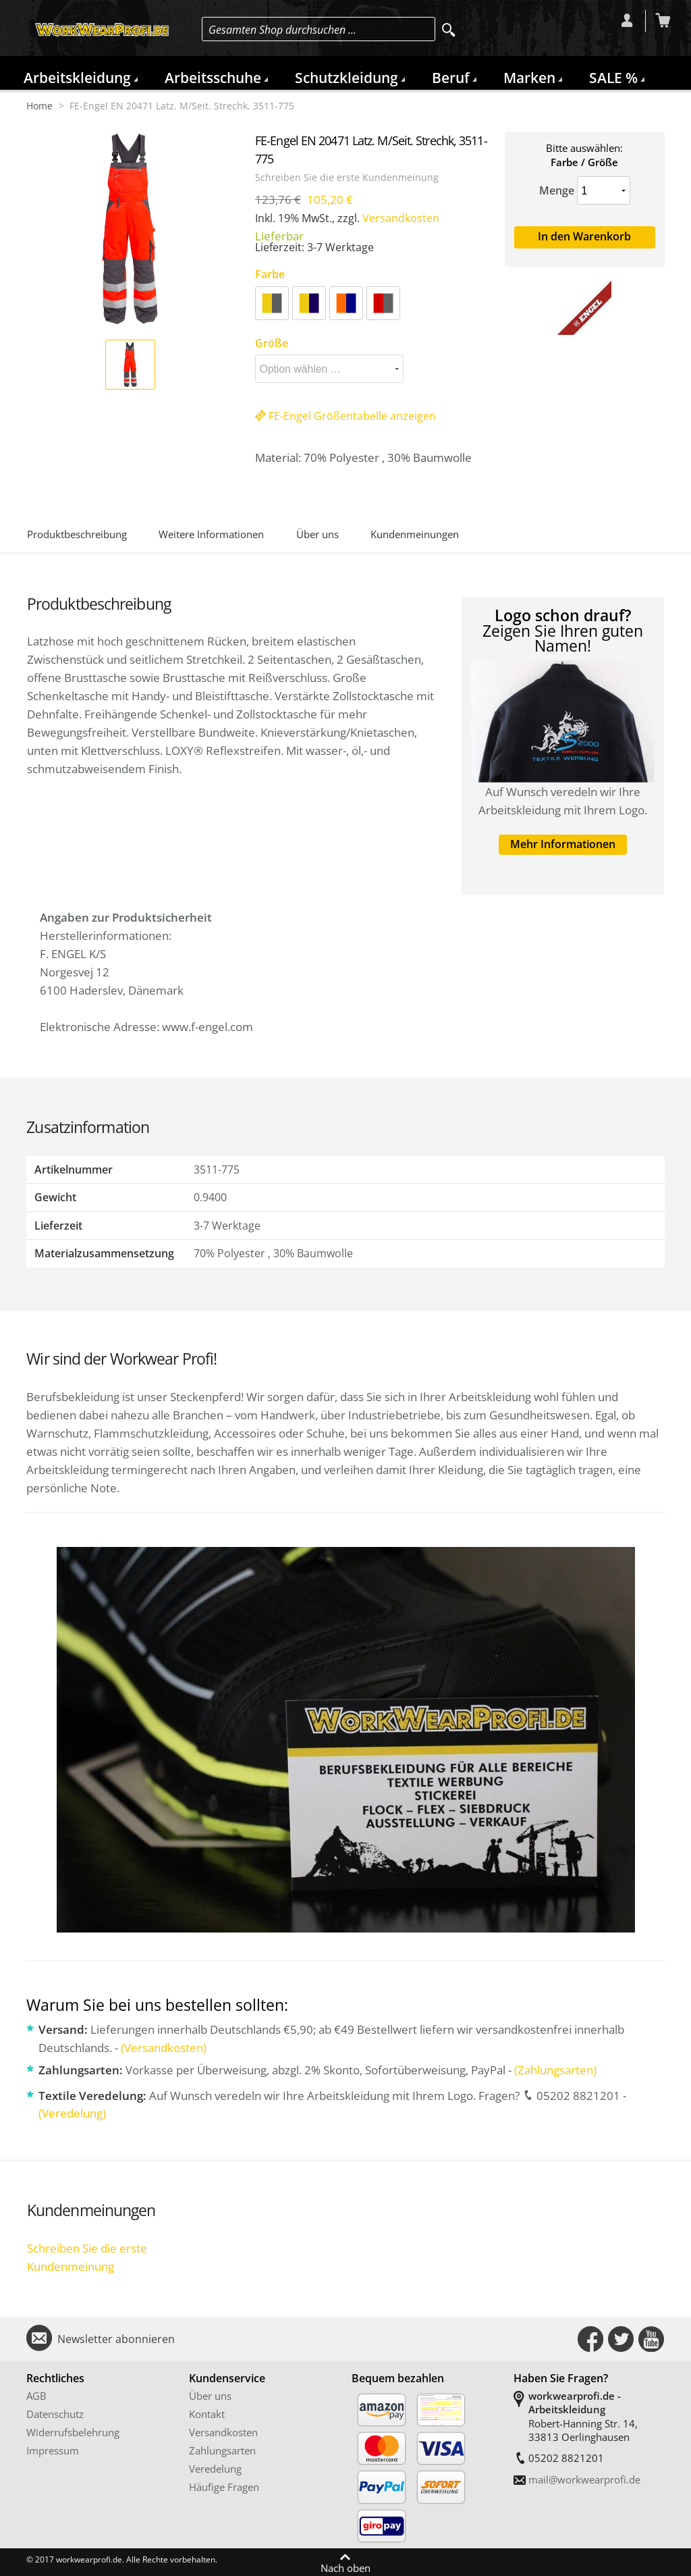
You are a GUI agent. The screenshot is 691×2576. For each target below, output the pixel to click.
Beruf (451, 77)
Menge (556, 190)
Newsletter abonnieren (116, 2339)
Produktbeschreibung (77, 534)
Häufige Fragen (224, 2487)
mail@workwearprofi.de (584, 2479)
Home (39, 106)
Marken (529, 77)
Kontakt (207, 2414)
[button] (130, 365)
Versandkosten (400, 218)
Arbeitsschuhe (213, 77)
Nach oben (345, 2567)
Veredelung (215, 2468)
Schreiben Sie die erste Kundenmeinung (347, 178)
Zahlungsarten (222, 2450)
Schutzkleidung (346, 77)
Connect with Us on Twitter (621, 2339)
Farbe (270, 274)
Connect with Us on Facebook (590, 2339)
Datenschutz (55, 2414)
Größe (271, 343)
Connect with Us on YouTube (651, 2339)
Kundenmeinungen (414, 534)
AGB (36, 2395)
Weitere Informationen (211, 534)
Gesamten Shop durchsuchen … (282, 29)
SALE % (613, 77)
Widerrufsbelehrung (72, 2432)
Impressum (52, 2450)
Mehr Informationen (562, 844)
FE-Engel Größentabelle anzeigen (345, 416)
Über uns (317, 534)
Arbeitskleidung (77, 77)
